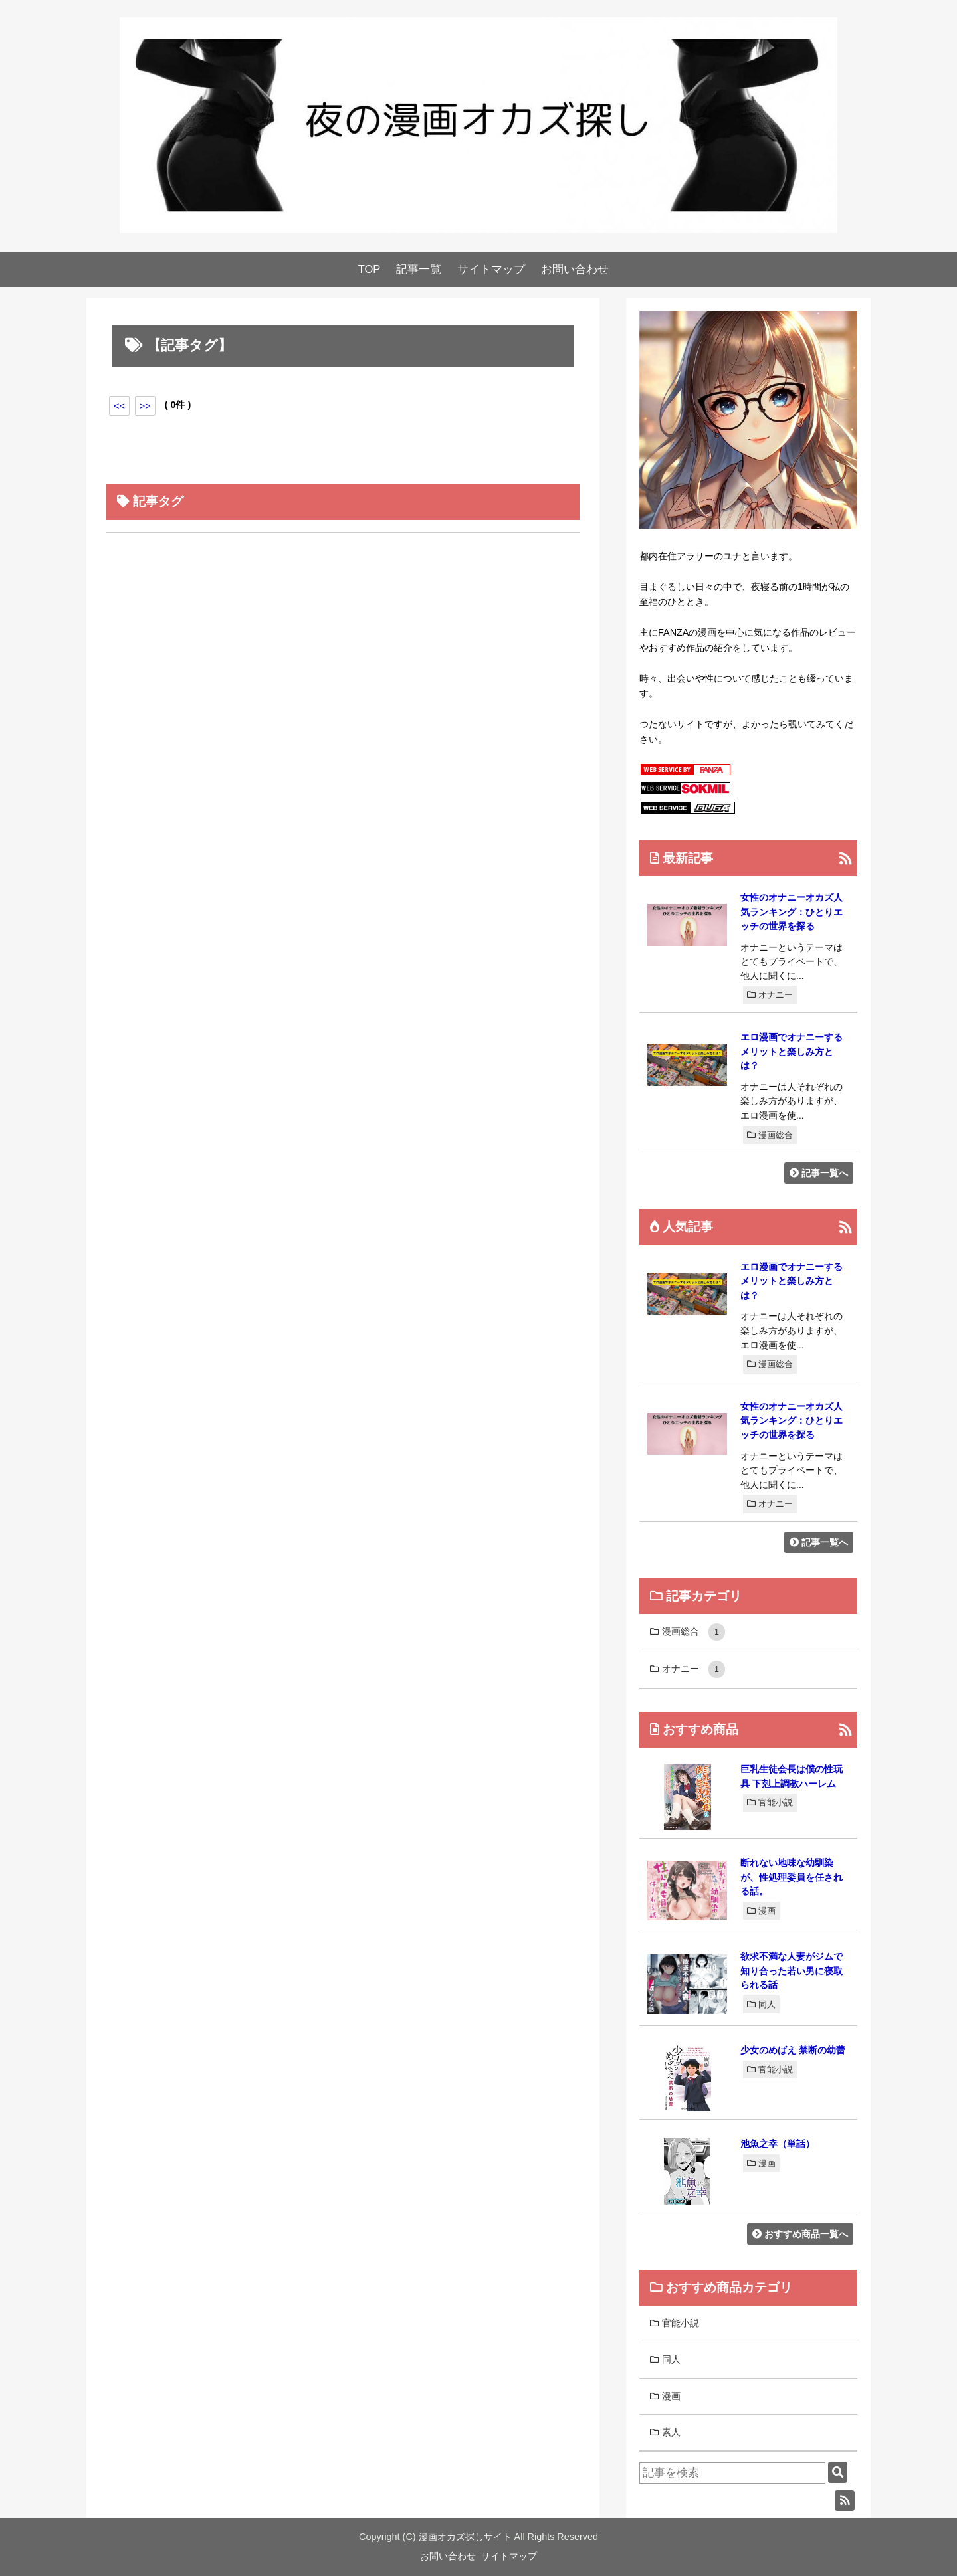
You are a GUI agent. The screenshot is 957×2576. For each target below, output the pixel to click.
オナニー (770, 995)
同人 (761, 2004)
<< (119, 406)
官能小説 (770, 1802)
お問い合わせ (575, 269)
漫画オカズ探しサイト (465, 2536)
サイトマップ (491, 269)
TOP (369, 269)
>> (145, 406)
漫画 (761, 1911)
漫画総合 (770, 1135)
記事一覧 (418, 269)
